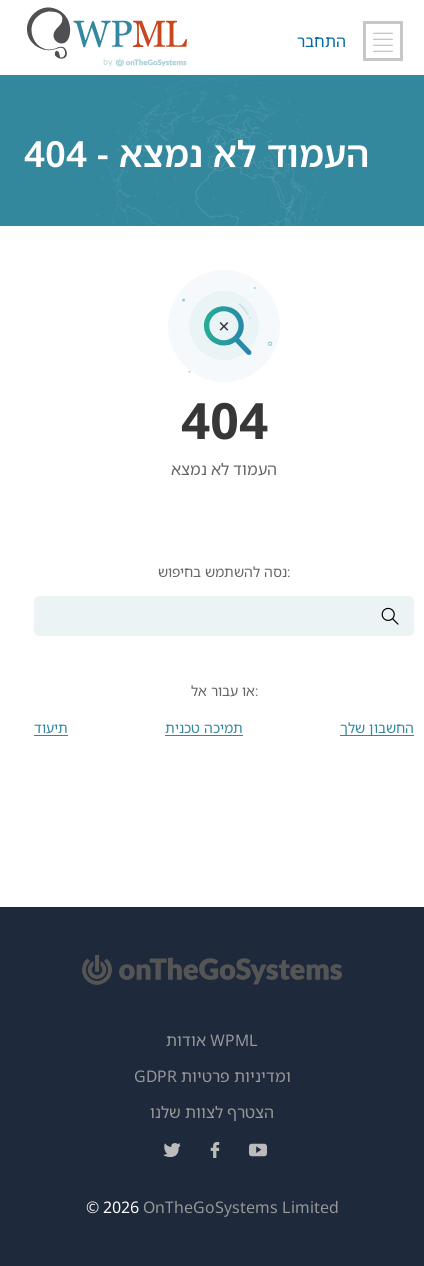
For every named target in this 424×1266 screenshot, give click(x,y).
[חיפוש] (207, 616)
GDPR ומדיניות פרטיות (212, 1076)
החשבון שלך (377, 727)
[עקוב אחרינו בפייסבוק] (215, 1153)
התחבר (321, 41)
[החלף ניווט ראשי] (383, 41)
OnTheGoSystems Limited (241, 1207)
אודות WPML (212, 1040)
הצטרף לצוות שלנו (212, 1112)
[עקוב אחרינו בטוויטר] (172, 1153)
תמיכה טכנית (204, 727)
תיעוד (51, 727)
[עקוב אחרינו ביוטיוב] (258, 1153)
